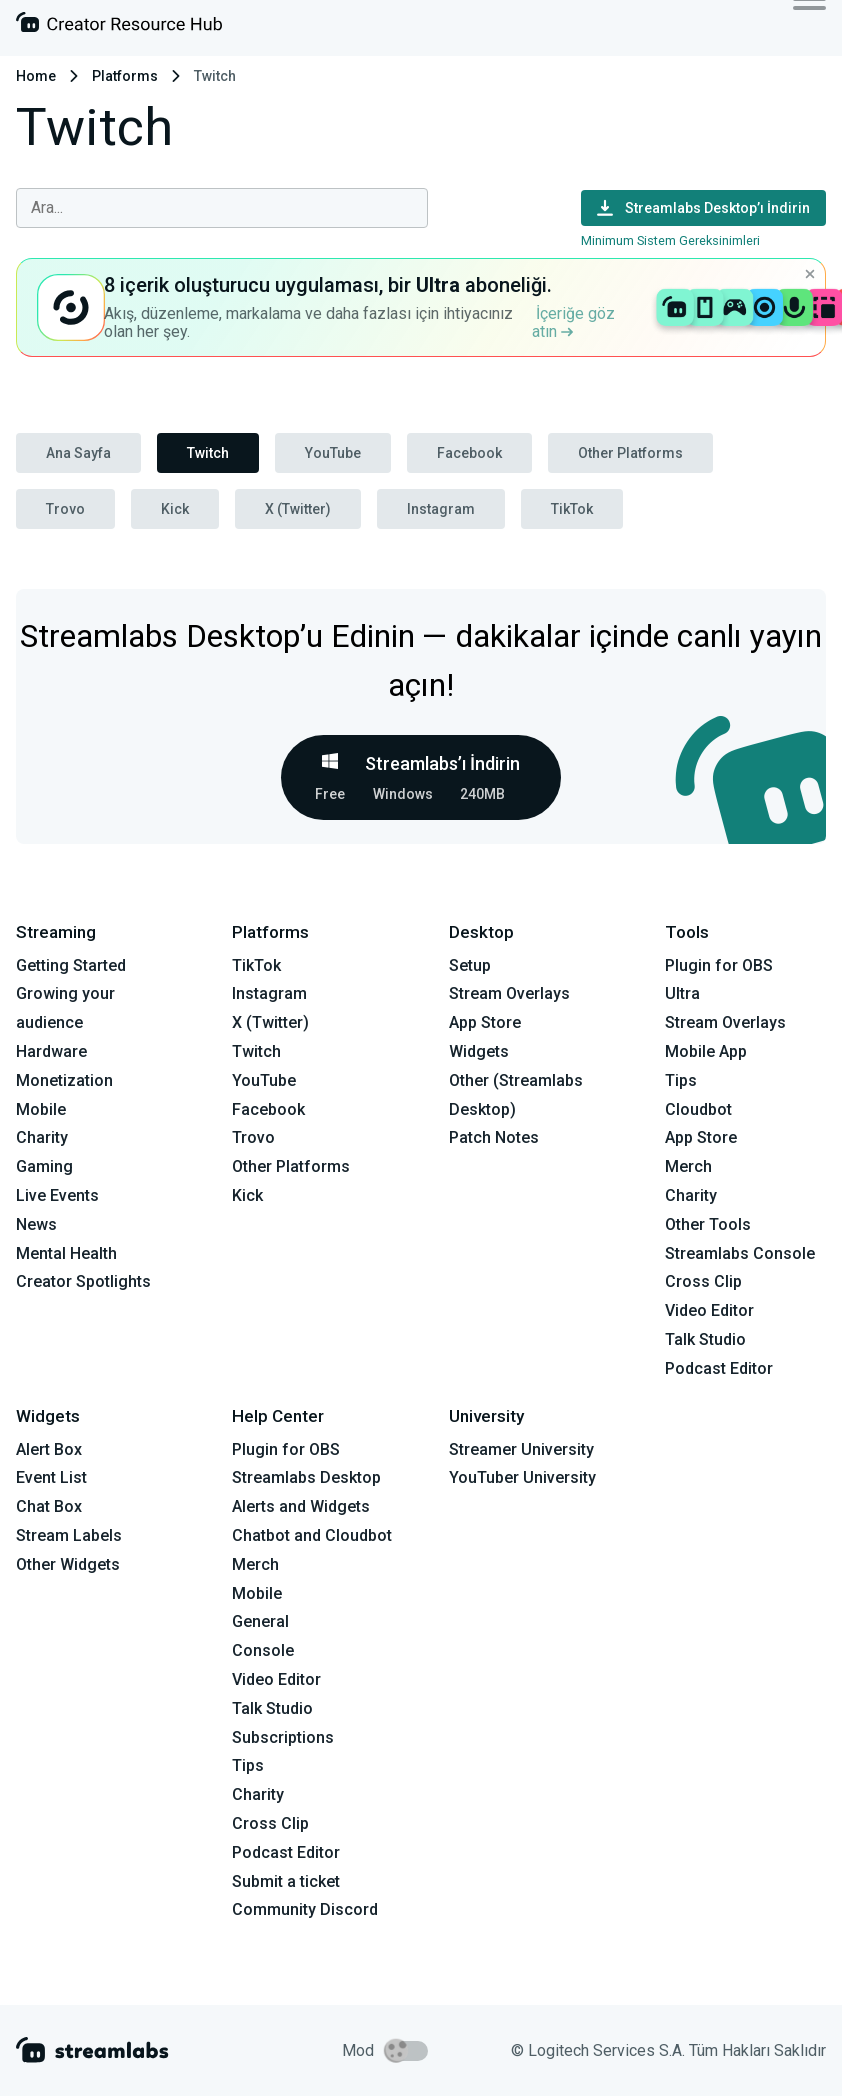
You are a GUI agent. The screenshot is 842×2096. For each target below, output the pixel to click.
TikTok (572, 509)
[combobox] (222, 208)
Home (36, 76)
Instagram (441, 509)
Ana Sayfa (78, 453)
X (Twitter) (298, 509)
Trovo (65, 509)
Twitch (208, 453)
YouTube (333, 453)
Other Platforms (630, 453)
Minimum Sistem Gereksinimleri (670, 240)
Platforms (125, 76)
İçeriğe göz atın (573, 322)
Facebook (469, 453)
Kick (175, 509)
